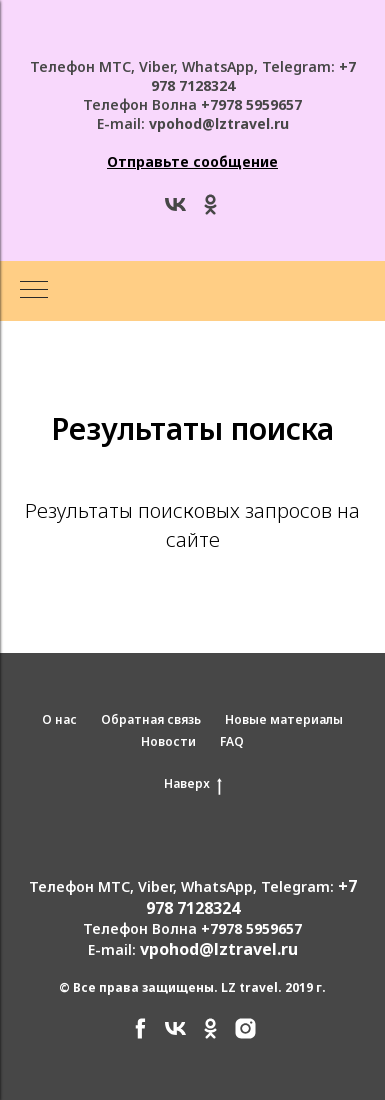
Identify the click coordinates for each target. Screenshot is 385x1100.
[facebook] (140, 1035)
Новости (168, 741)
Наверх (193, 784)
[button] (192, 161)
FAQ (232, 741)
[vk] (175, 211)
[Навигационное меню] (34, 291)
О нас (59, 719)
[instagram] (245, 1035)
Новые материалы (284, 719)
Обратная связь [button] (151, 719)
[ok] (210, 211)
